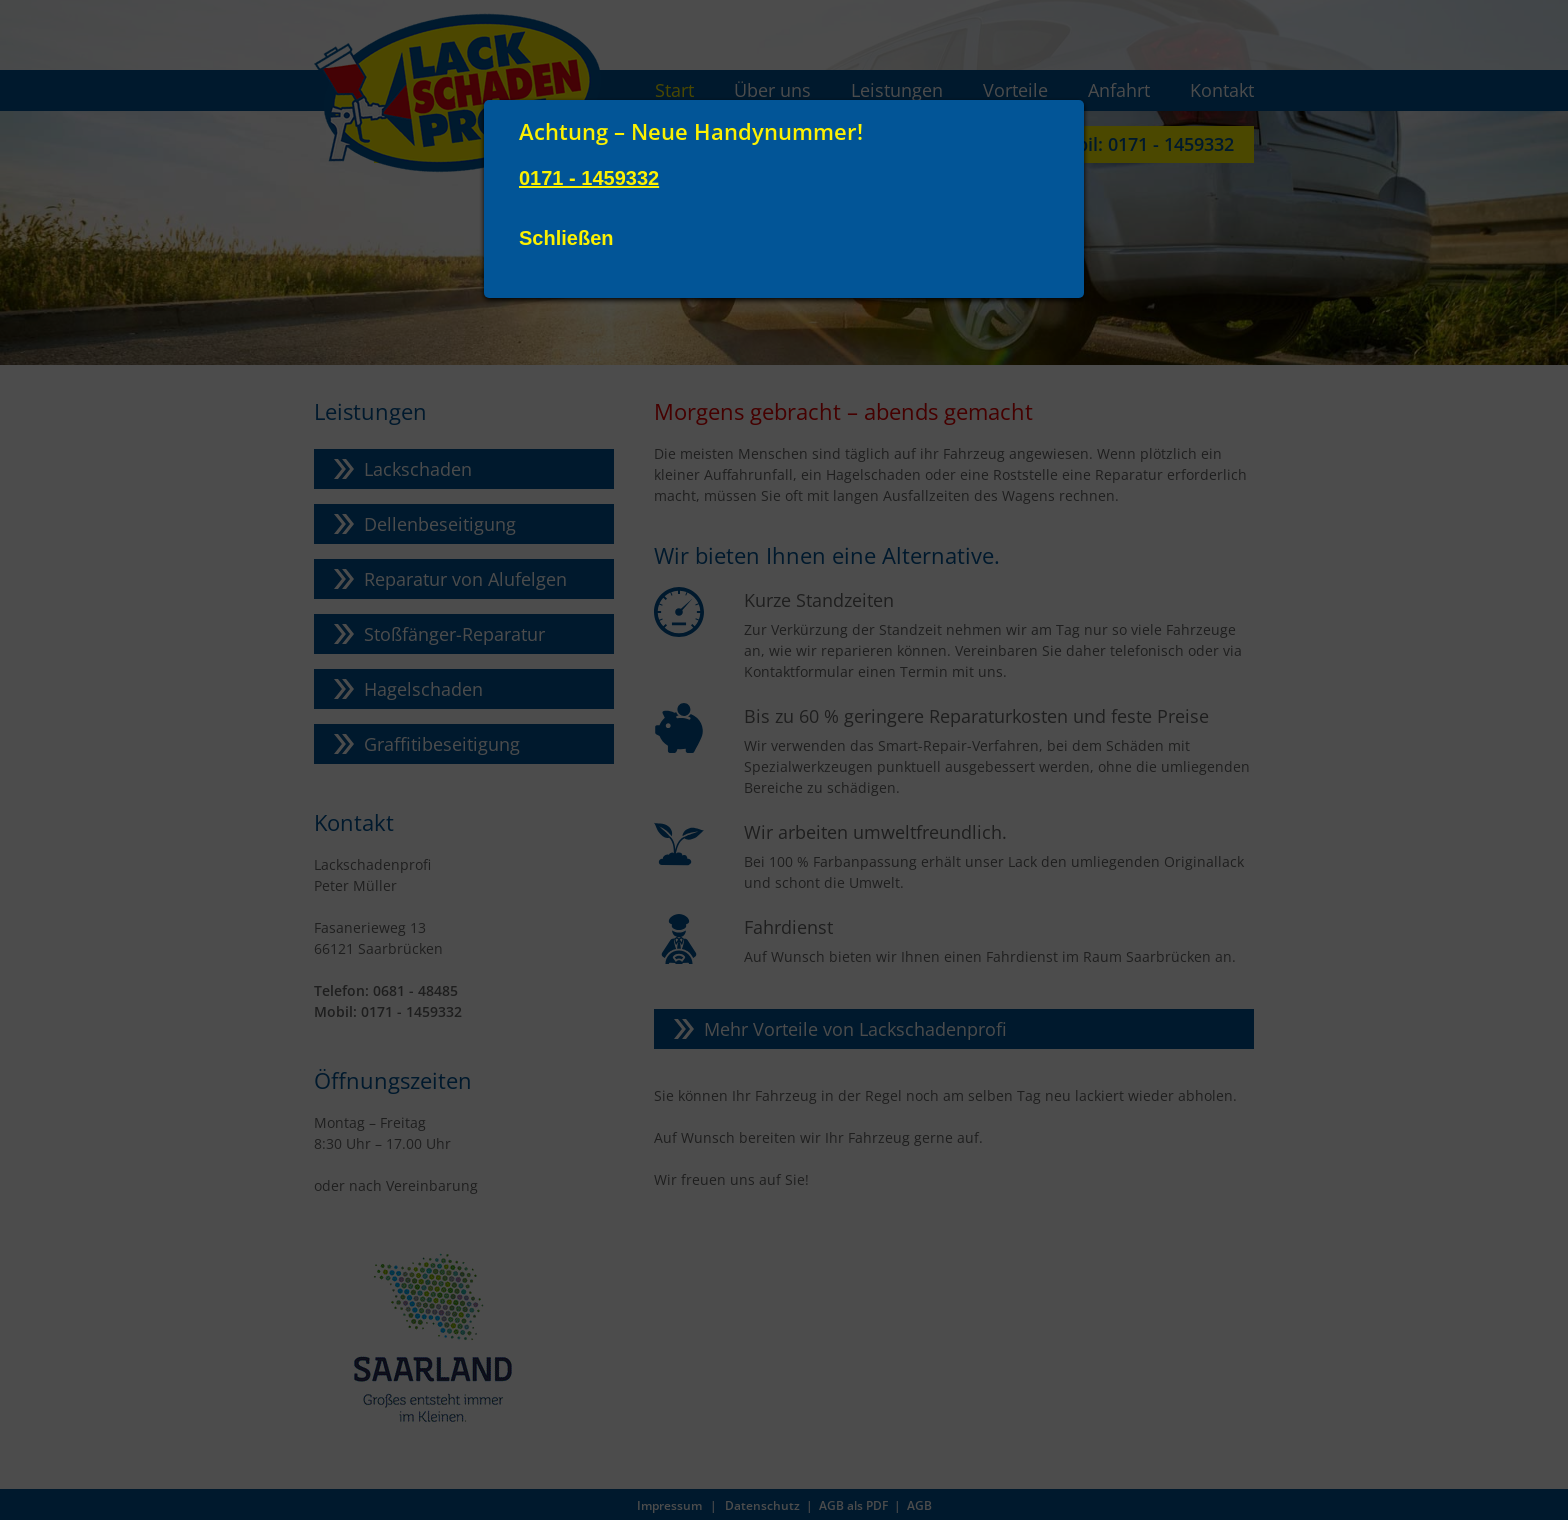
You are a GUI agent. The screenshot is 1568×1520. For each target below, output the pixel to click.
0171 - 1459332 (589, 178)
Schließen (566, 238)
